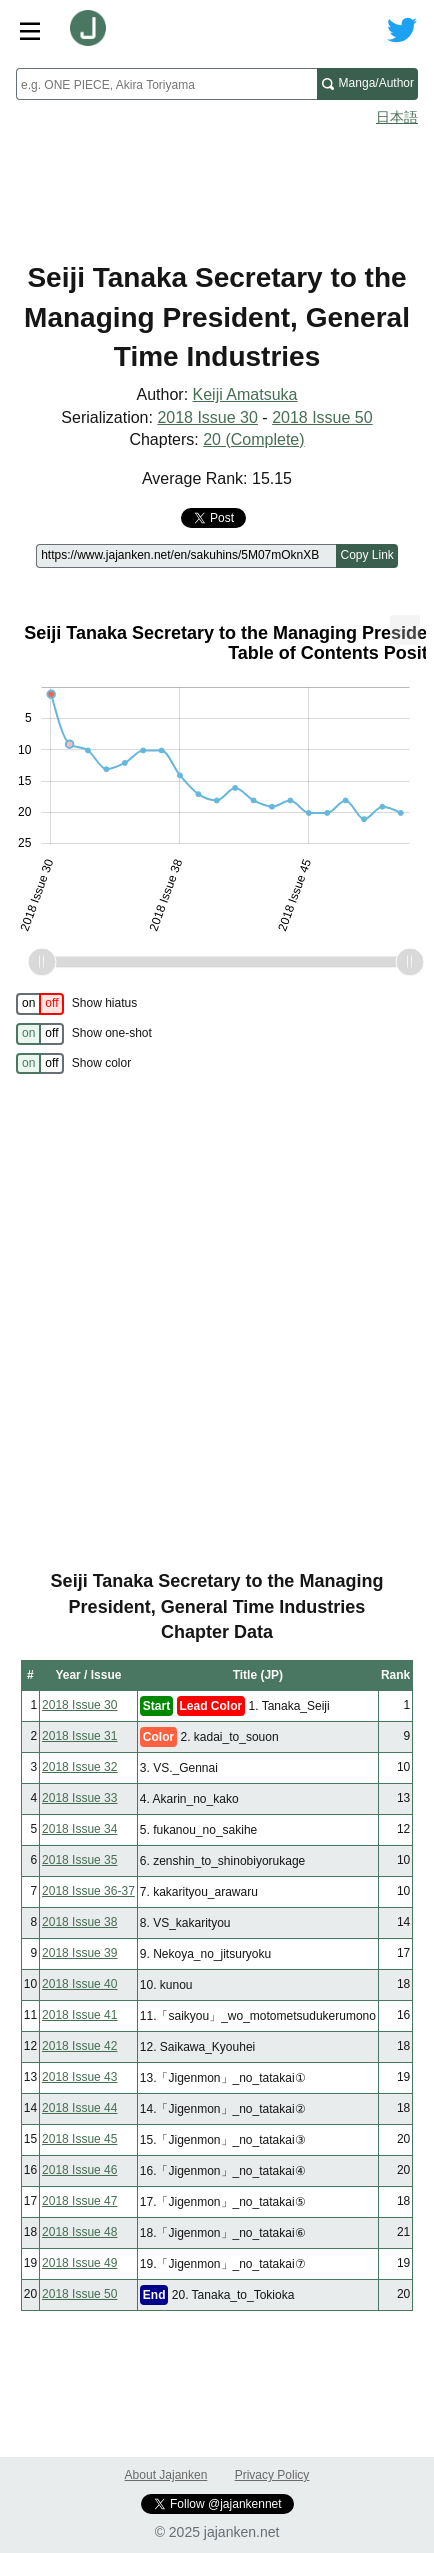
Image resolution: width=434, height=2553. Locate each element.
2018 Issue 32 (79, 1767)
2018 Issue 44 (79, 2108)
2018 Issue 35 (79, 1860)
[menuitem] (405, 630)
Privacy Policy (272, 2475)
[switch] (40, 1004)
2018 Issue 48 (79, 2232)
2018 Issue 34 (79, 1829)
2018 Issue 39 (79, 1953)
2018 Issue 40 (79, 1984)
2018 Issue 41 (79, 2015)
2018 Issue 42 (79, 2046)
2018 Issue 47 (79, 2201)
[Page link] (186, 556)
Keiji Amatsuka (245, 394)
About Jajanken (166, 2475)
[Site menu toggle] (30, 30)
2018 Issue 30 (207, 417)
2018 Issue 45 (79, 2139)
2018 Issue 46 (79, 2170)
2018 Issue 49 (79, 2263)
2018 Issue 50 (322, 417)
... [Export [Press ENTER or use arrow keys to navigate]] (404, 625)
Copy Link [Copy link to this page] (366, 555)
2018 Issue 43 (79, 2077)
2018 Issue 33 (79, 1798)
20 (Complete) (253, 439)
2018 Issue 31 (79, 1736)
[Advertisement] (217, 186)
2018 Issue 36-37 (88, 1891)
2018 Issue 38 (79, 1922)
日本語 (397, 117)
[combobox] (166, 84)
